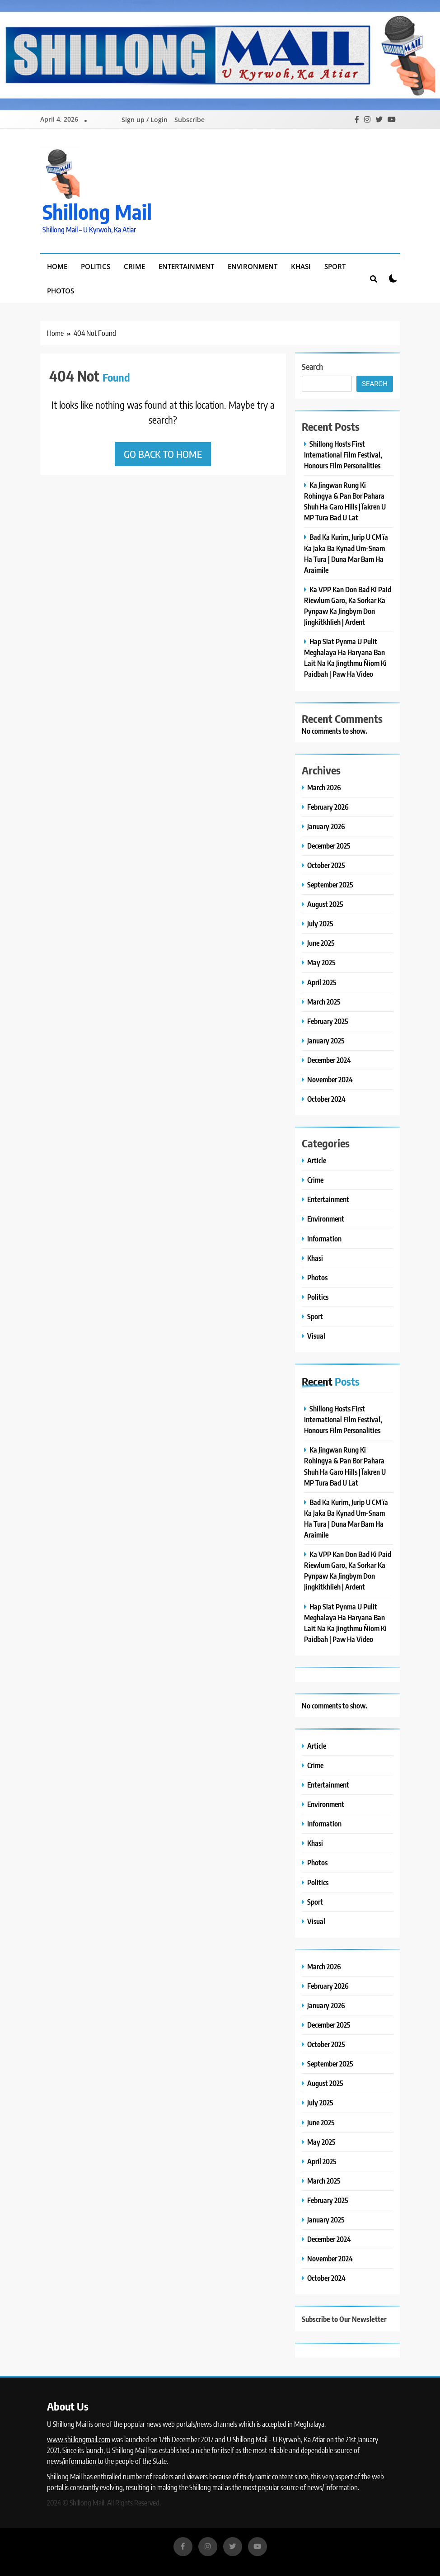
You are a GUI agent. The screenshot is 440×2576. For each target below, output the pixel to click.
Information (324, 1238)
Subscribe (189, 119)
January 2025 (326, 1040)
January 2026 (326, 826)
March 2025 (324, 1001)
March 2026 (324, 787)
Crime (134, 266)
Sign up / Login (145, 119)
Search (312, 366)
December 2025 (329, 845)
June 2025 (321, 943)
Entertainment (186, 266)
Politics (95, 266)
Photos (60, 290)
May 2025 (321, 962)
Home (57, 266)
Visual (316, 1335)
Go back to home (163, 454)
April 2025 (322, 982)
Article (316, 1160)
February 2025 (327, 1021)
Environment (252, 266)
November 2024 (330, 1079)
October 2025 (326, 865)
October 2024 (326, 1099)
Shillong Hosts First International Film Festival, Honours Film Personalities (343, 454)
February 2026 (328, 806)
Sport (335, 266)
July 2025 (320, 923)
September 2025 (330, 884)
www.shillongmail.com (78, 2439)
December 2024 (329, 1060)
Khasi (301, 266)
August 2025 (325, 904)
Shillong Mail (97, 211)
